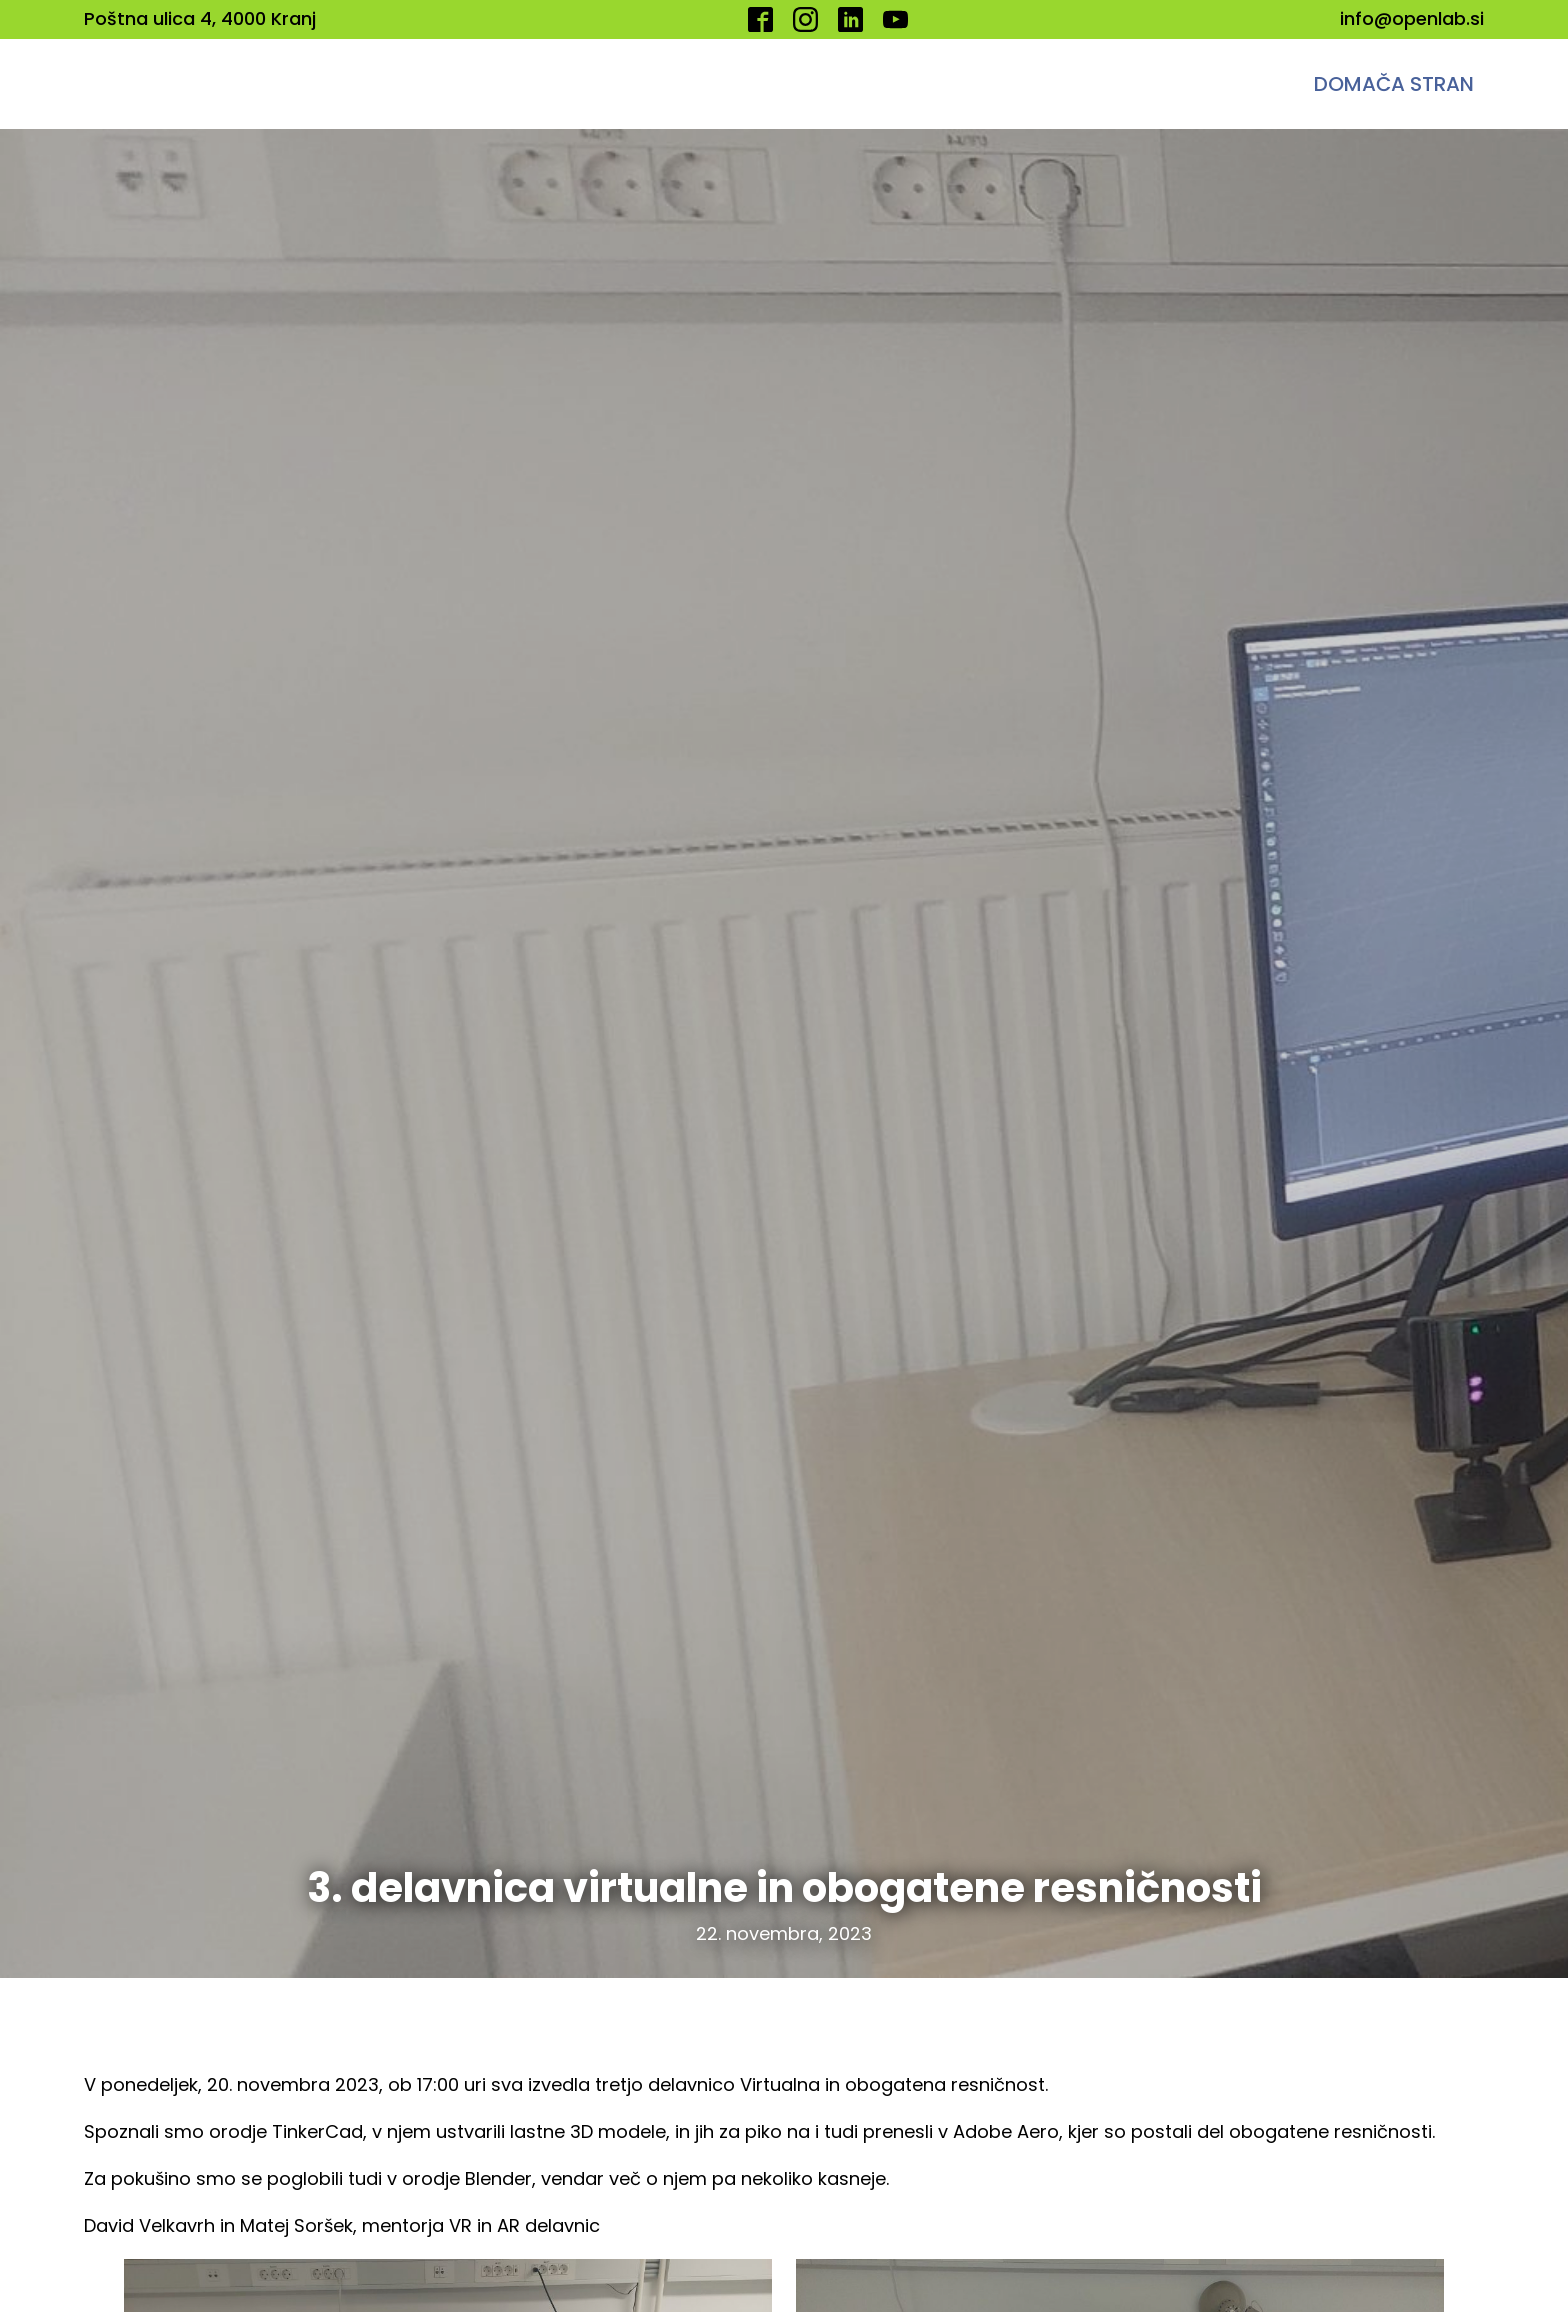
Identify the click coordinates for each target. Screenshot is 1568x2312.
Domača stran (1394, 84)
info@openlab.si (1412, 18)
